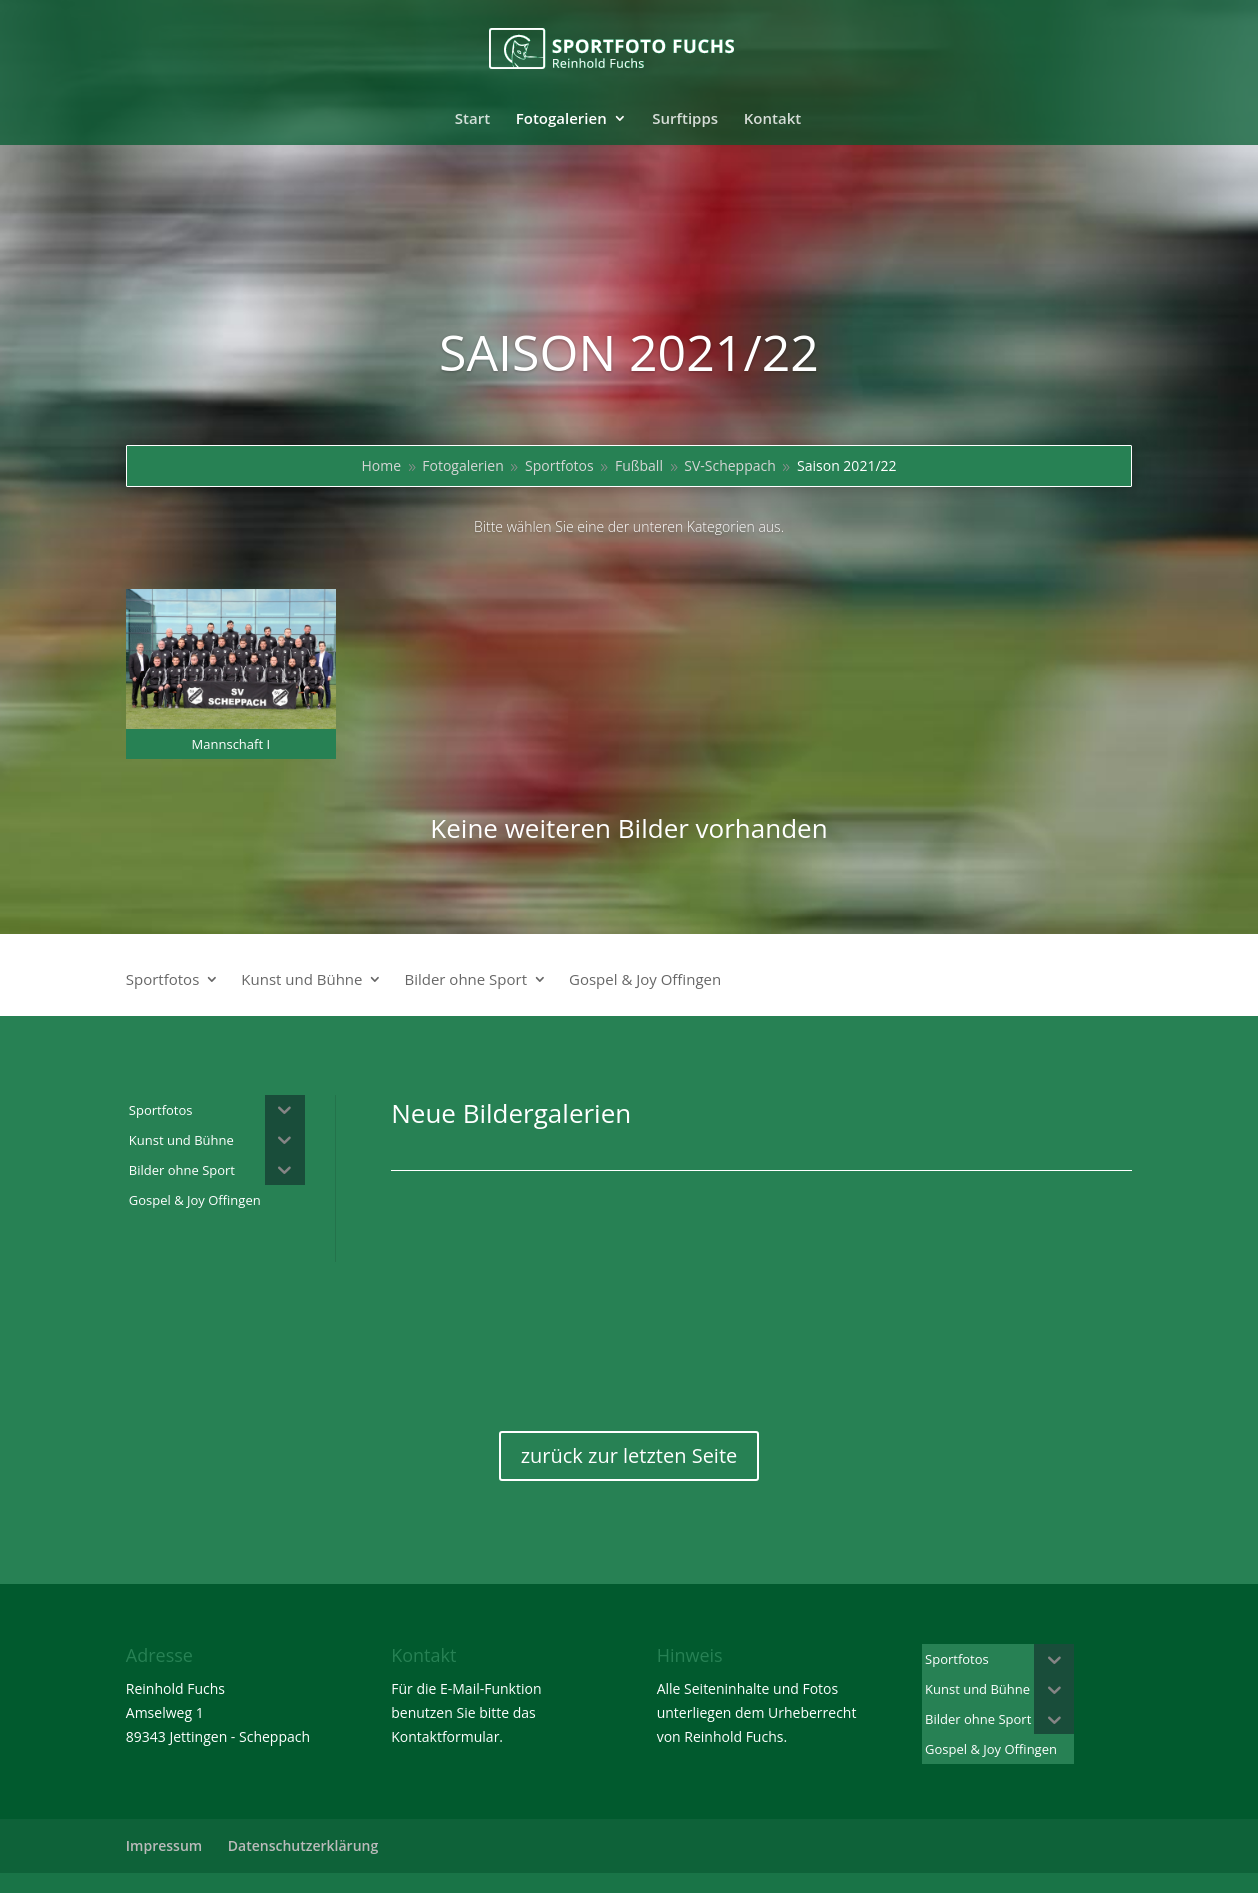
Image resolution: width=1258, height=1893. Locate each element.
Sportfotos (163, 980)
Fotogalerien (561, 119)
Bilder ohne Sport (465, 980)
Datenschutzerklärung (303, 1845)
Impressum (164, 1845)
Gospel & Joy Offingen (645, 980)
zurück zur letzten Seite (629, 1455)
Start (472, 119)
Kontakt (772, 119)
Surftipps (685, 119)
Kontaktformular (445, 1736)
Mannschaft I (231, 744)
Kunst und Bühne (301, 980)
